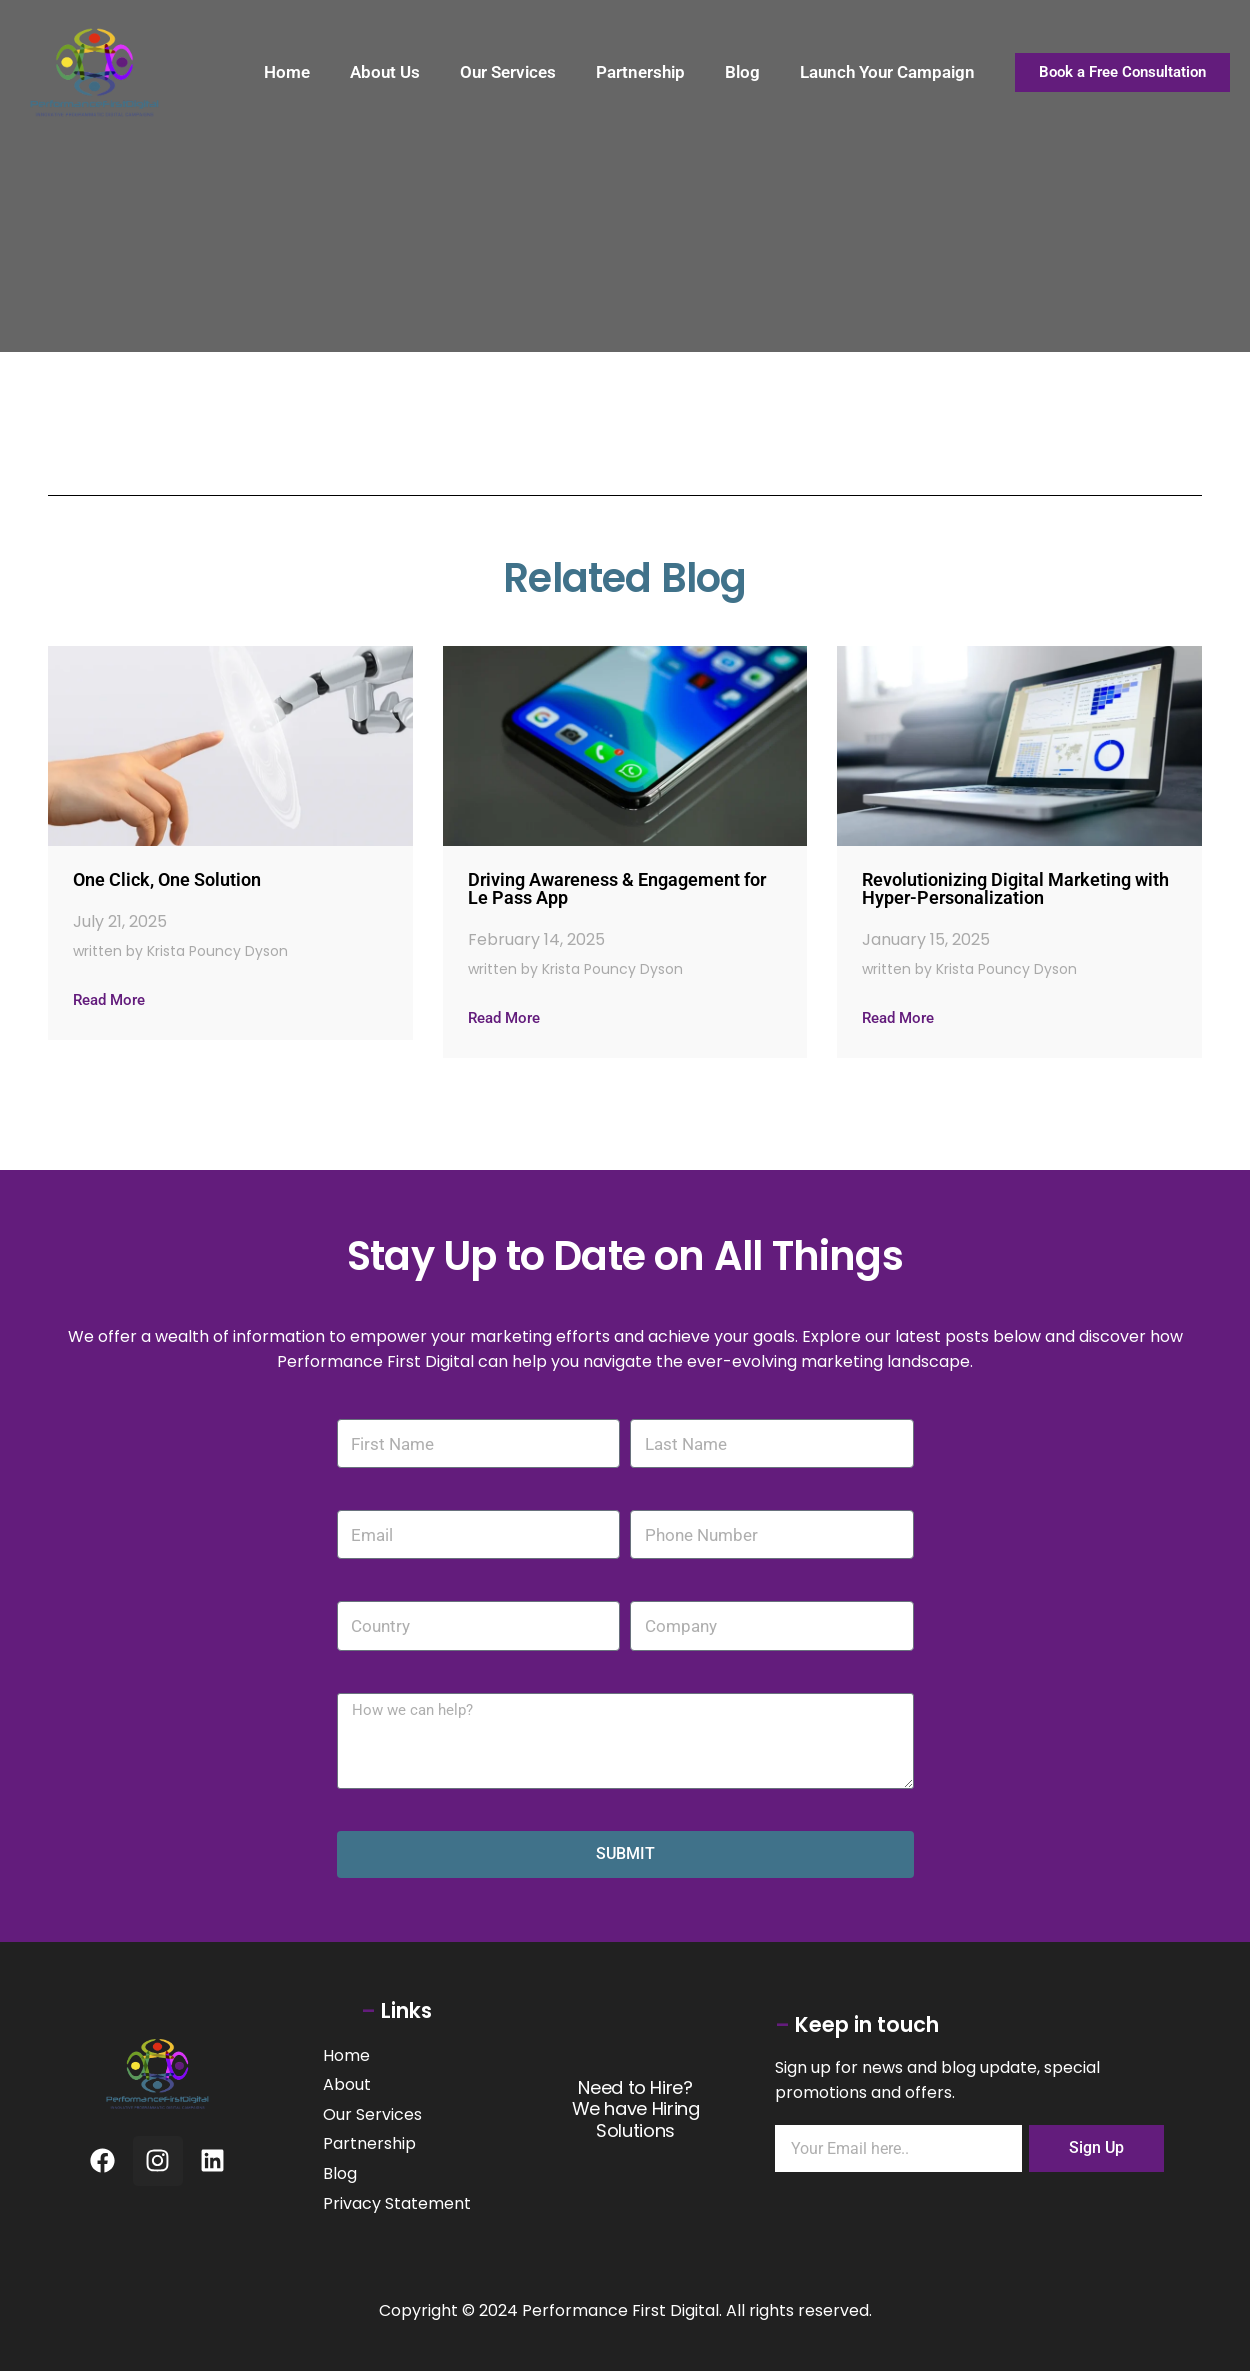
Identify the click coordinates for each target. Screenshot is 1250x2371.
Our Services (508, 72)
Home (287, 72)
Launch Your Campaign (887, 72)
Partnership (640, 72)
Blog (742, 72)
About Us (385, 72)
